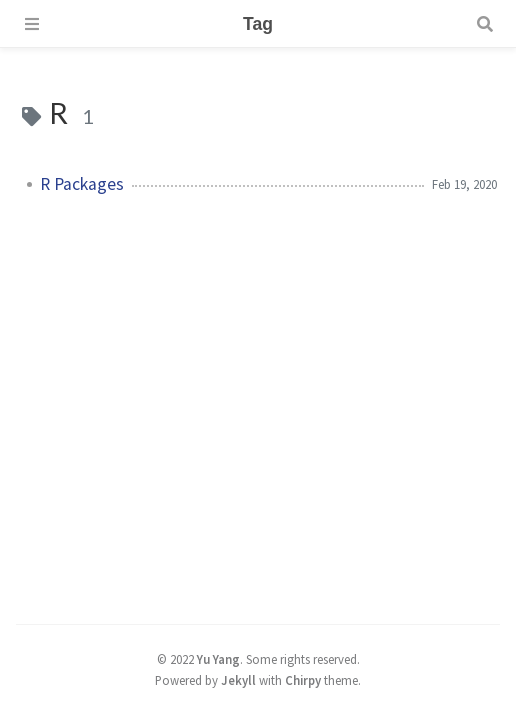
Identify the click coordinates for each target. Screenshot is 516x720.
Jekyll (238, 680)
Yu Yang (218, 659)
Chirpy (303, 680)
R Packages (82, 184)
